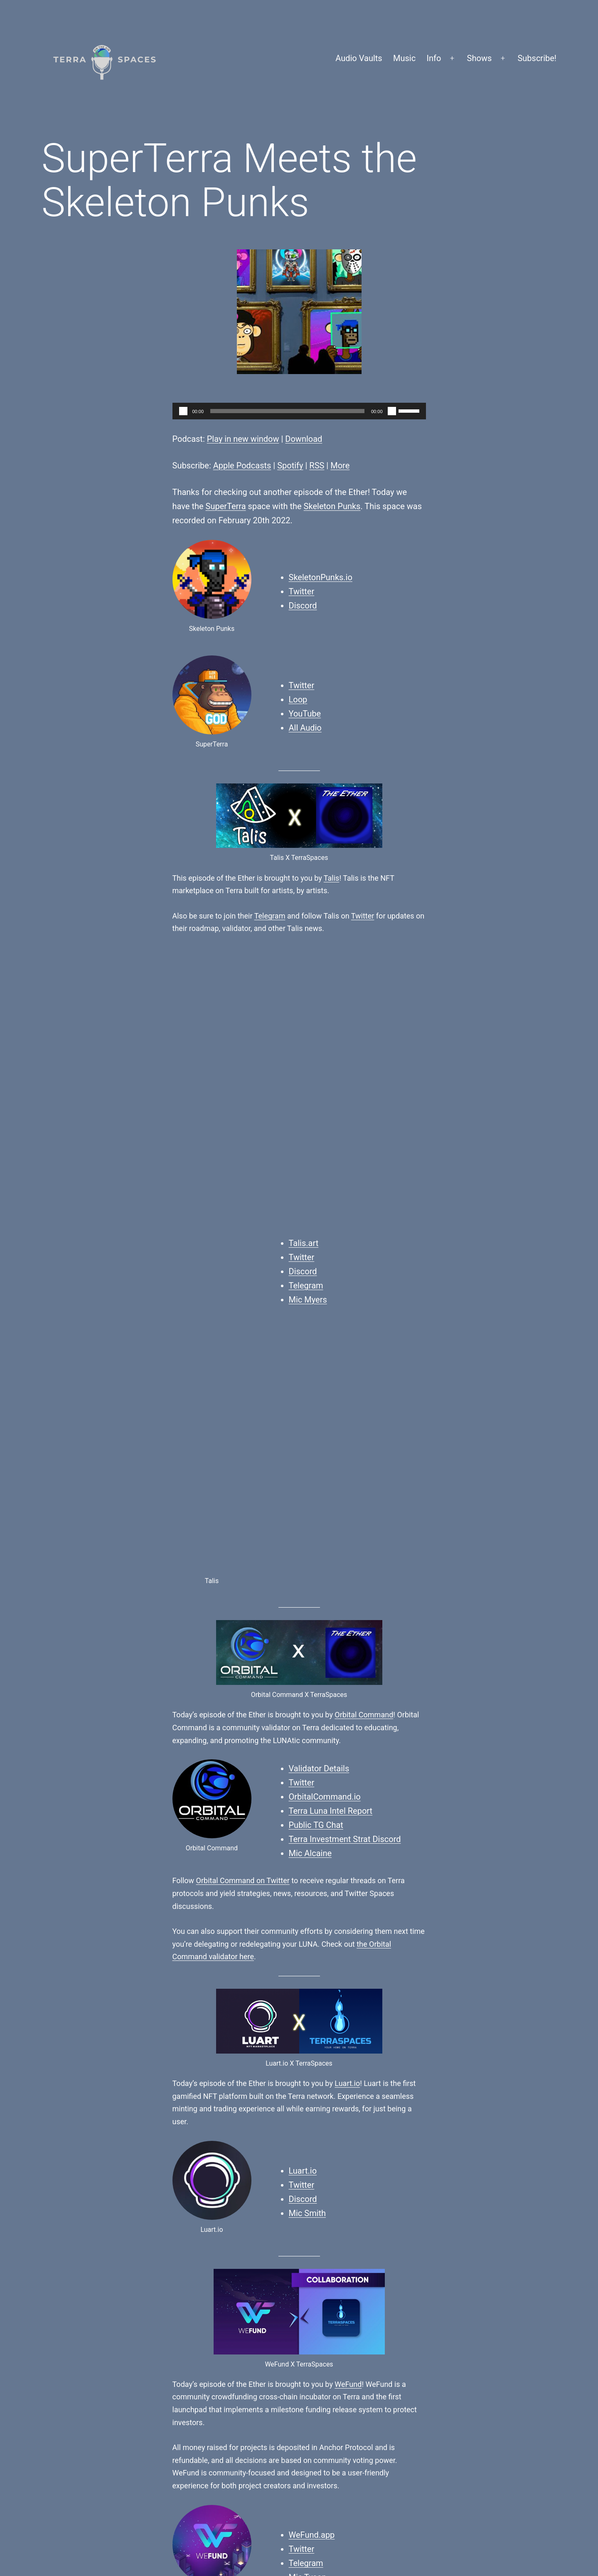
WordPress (536, 2514)
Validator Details (319, 1224)
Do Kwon (342, 2094)
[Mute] (392, 411)
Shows (479, 58)
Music (404, 58)
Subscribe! (536, 58)
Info (434, 58)
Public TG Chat (316, 1281)
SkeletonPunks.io (320, 577)
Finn (187, 2217)
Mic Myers (308, 1027)
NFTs (368, 2217)
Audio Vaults (358, 58)
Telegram (269, 915)
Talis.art (304, 971)
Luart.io (347, 1538)
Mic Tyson (308, 2033)
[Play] (183, 411)
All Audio (305, 728)
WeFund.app (312, 1990)
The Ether (412, 2205)
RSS (316, 465)
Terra (364, 2228)
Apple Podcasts (242, 465)
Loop (298, 699)
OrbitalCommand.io (325, 1252)
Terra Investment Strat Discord (345, 1295)
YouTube (305, 714)
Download (303, 439)
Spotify (290, 465)
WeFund (348, 1839)
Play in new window (243, 439)
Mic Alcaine (310, 1309)
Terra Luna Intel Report (331, 1266)
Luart (274, 2094)
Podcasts (381, 2205)
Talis (332, 878)
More (339, 465)
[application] (299, 411)
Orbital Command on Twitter (243, 1336)
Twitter (302, 591)
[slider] (287, 411)
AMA (350, 2217)
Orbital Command (364, 1170)
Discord (303, 606)
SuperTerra (226, 506)
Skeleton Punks (332, 506)
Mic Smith (307, 1669)
